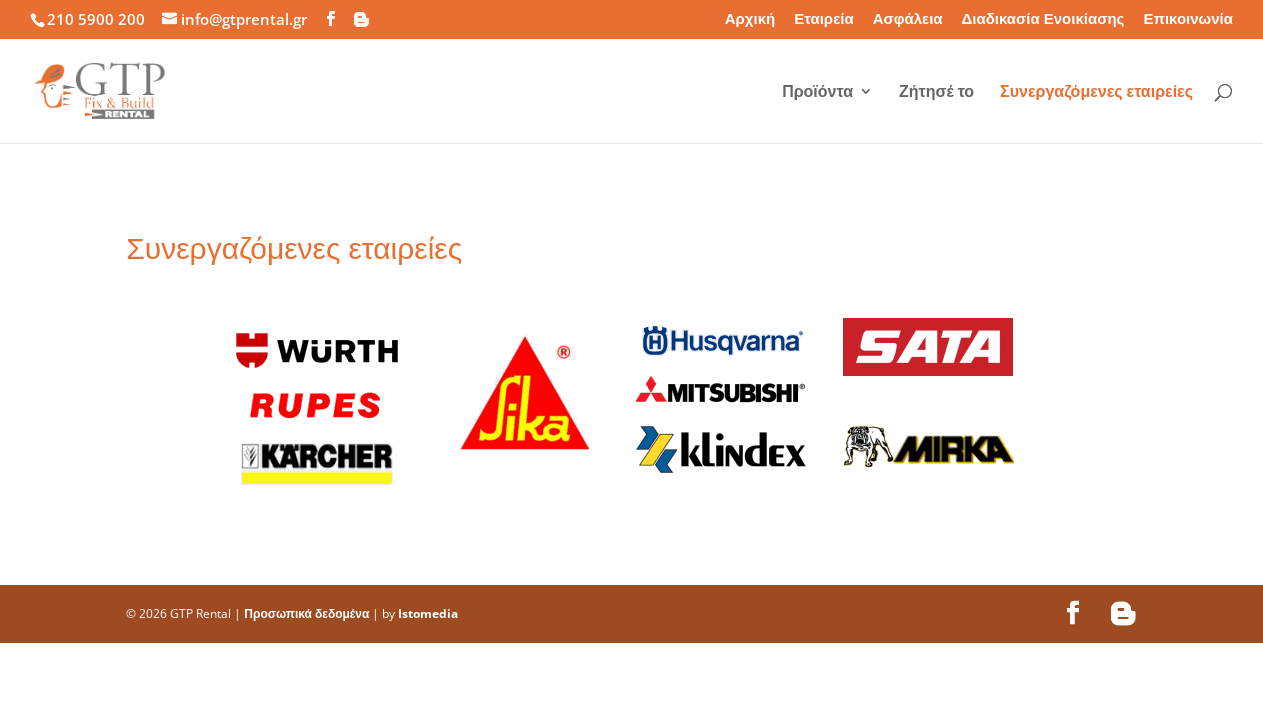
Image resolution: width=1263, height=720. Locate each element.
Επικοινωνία (1188, 19)
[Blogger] (361, 19)
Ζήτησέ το (936, 93)
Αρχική (750, 19)
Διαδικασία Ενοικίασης (1043, 19)
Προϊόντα (817, 93)
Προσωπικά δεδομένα (306, 613)
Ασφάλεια (908, 19)
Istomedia (428, 613)
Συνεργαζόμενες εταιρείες (1096, 93)
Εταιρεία (823, 19)
